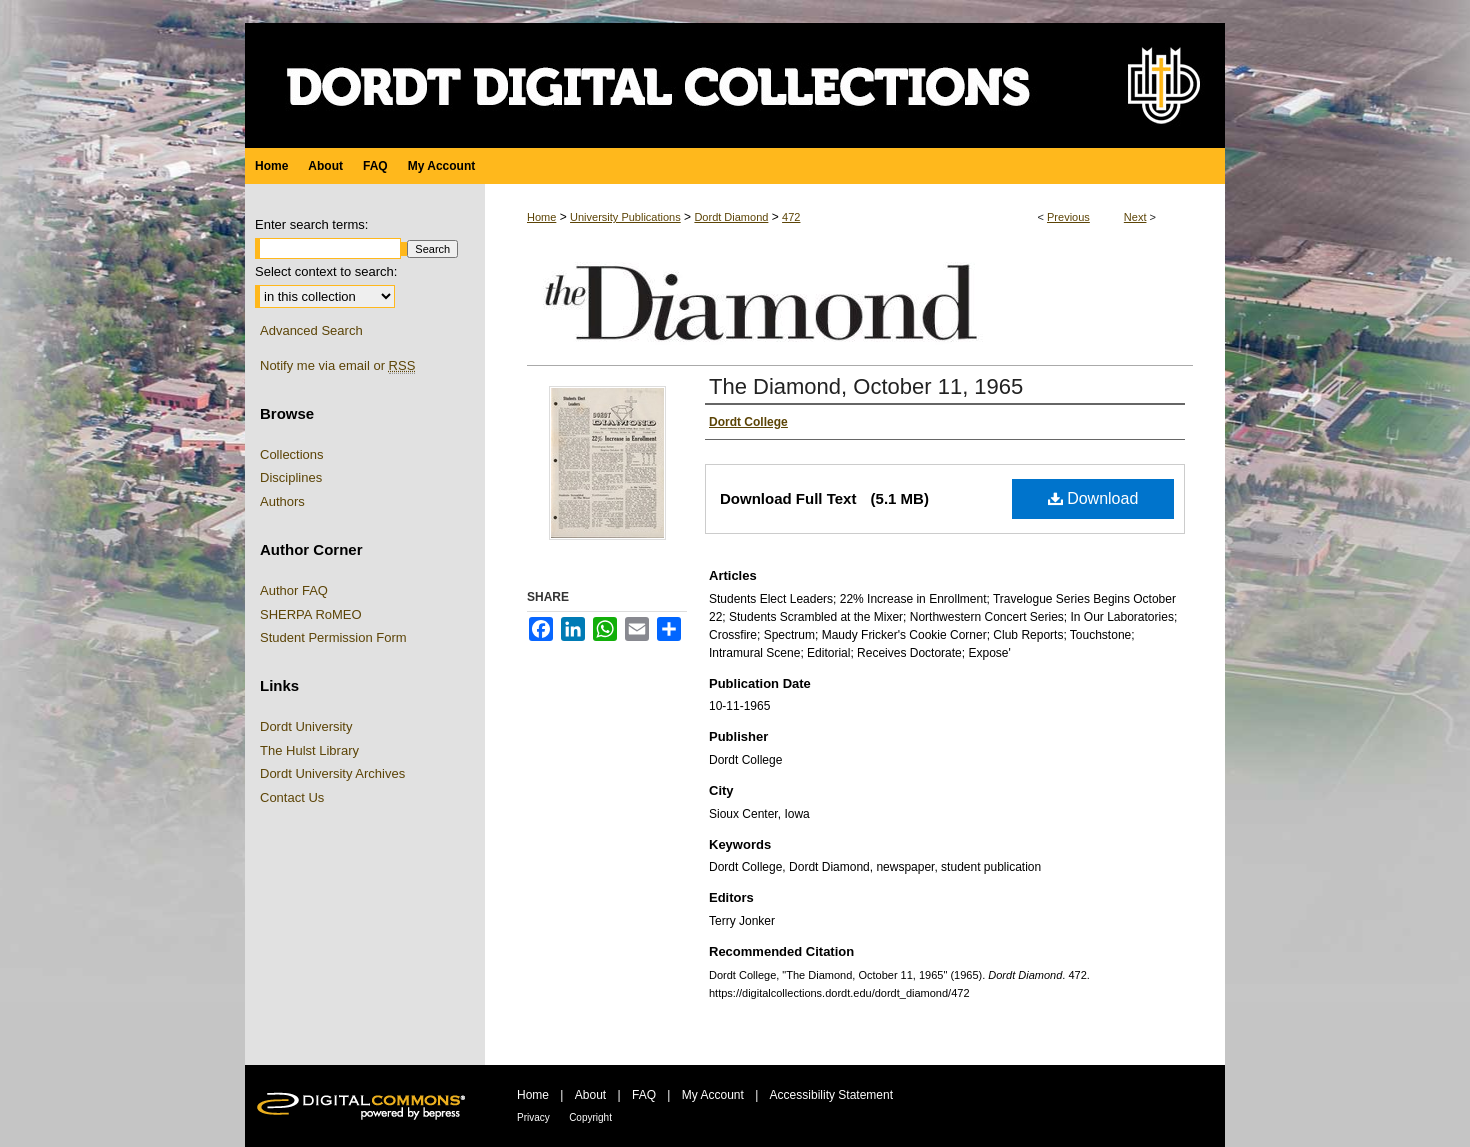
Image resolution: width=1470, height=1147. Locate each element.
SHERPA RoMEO (311, 614)
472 (791, 217)
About (590, 1095)
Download (1093, 498)
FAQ (644, 1095)
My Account (713, 1095)
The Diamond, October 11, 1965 (866, 386)
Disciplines (291, 477)
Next (1135, 217)
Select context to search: (326, 271)
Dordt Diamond (731, 217)
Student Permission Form (333, 637)
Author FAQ (294, 590)
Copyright (590, 1117)
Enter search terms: (311, 224)
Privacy (533, 1117)
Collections (292, 454)
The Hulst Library (309, 750)
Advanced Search (311, 330)
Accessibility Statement (831, 1095)
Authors (282, 501)
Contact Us (292, 797)
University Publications (625, 217)
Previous (1068, 217)
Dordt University (306, 726)
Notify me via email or (337, 366)
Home (541, 217)
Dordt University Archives (332, 773)
